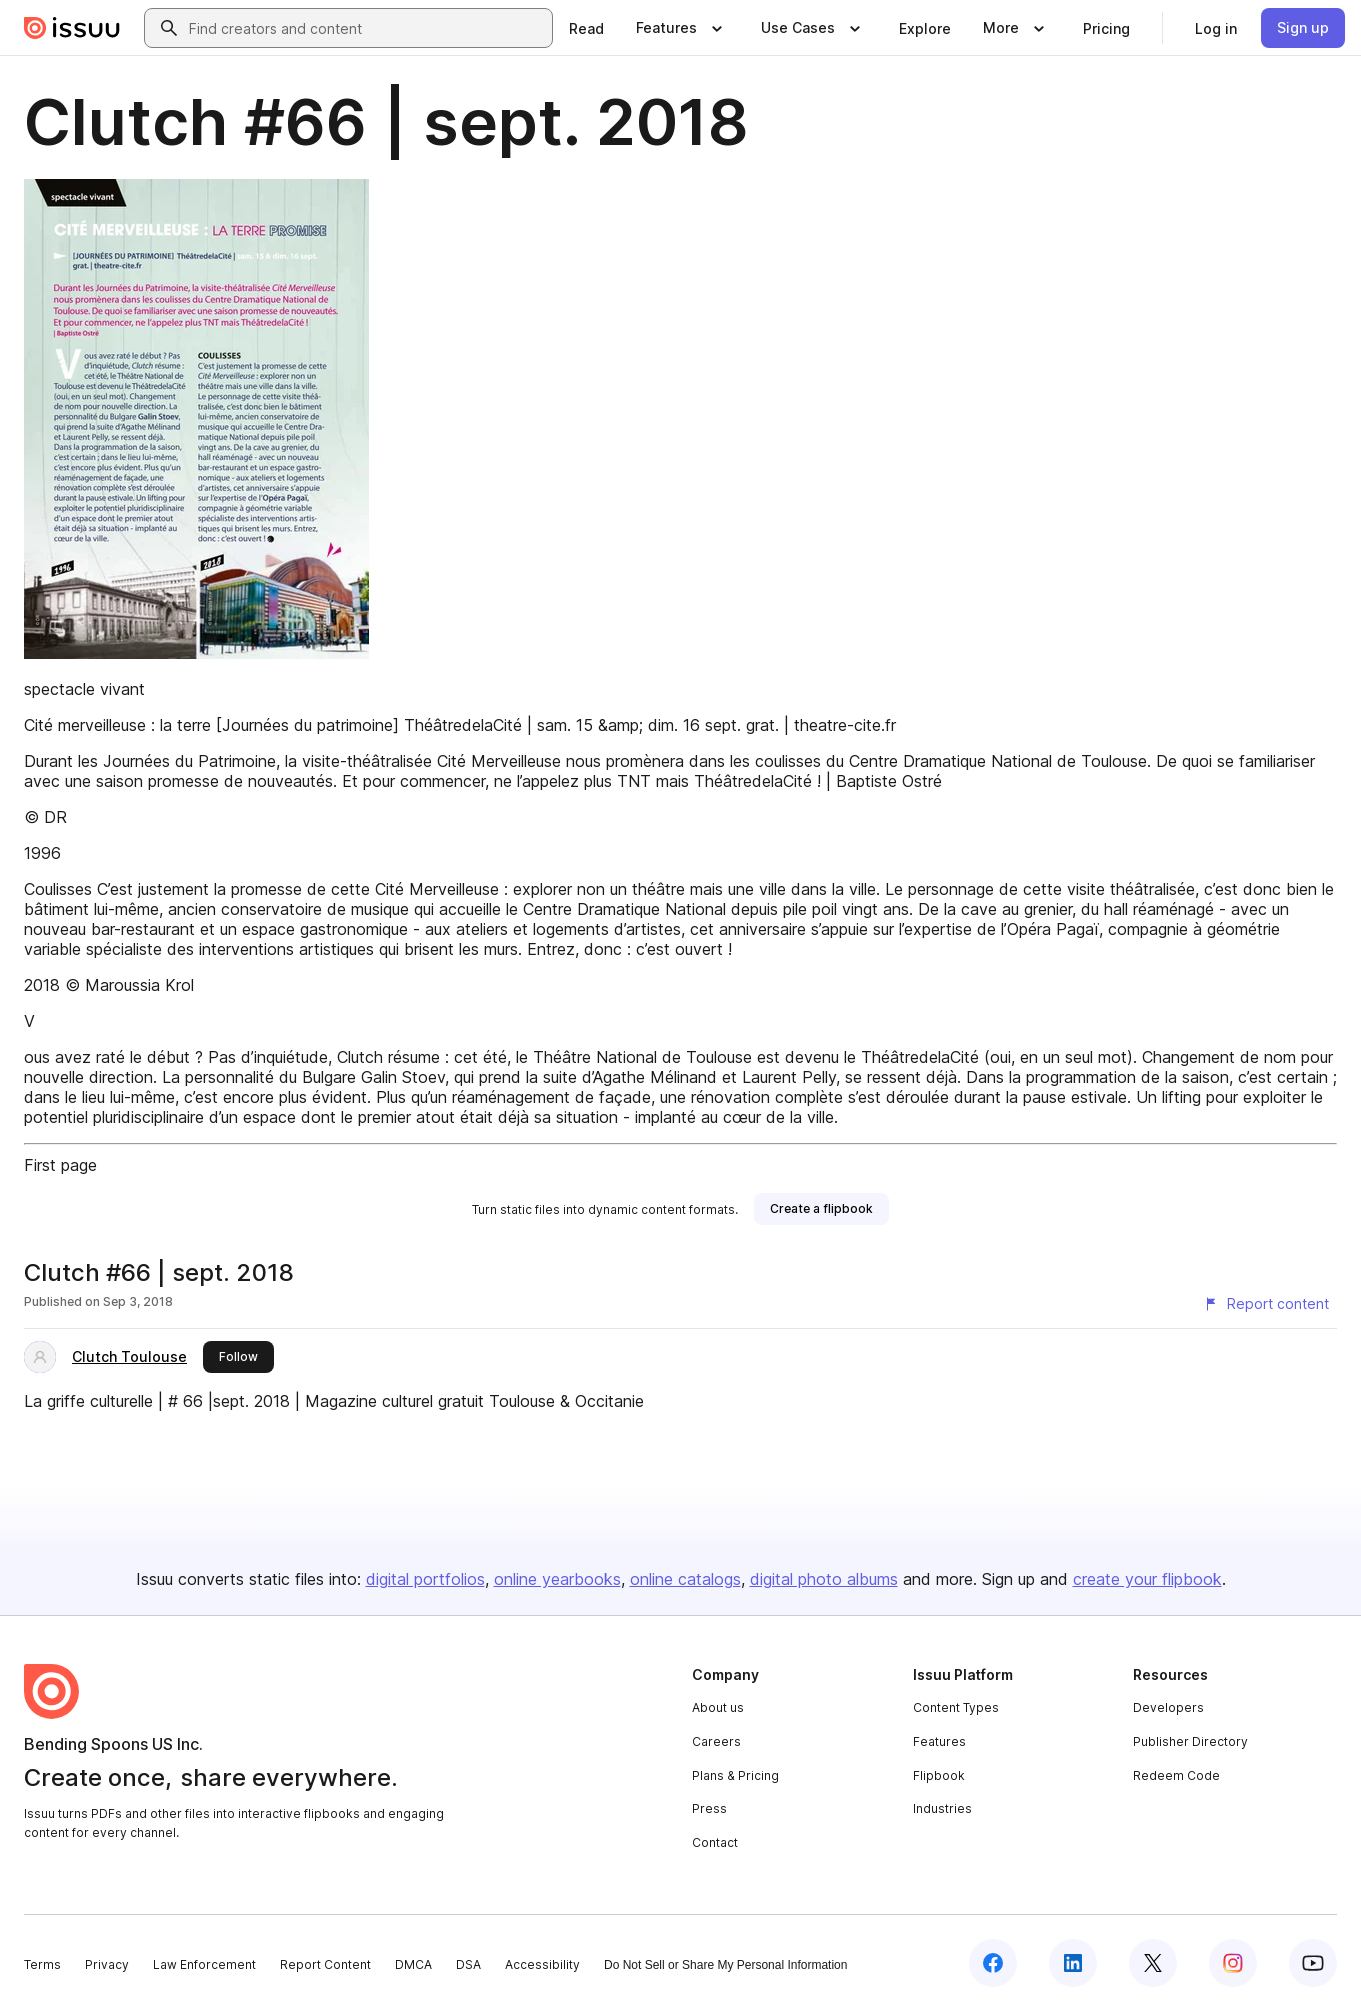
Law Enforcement (204, 1964)
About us (718, 1707)
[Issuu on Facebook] (993, 1963)
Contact (715, 1842)
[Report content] (1266, 1304)
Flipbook (939, 1775)
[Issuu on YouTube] (1313, 1963)
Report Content (325, 1964)
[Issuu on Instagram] (1233, 1963)
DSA (468, 1964)
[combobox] (366, 28)
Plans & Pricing (735, 1775)
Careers (716, 1741)
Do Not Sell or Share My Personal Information (725, 1965)
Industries (942, 1808)
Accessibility (542, 1964)
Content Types (956, 1707)
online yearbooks (557, 1579)
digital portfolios (425, 1579)
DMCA (413, 1964)
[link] (586, 28)
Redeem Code (1176, 1775)
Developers (1168, 1707)
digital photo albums (824, 1579)
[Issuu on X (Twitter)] (1153, 1963)
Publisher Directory (1190, 1741)
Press (709, 1808)
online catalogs (685, 1579)
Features (939, 1741)
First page (60, 1165)
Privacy (107, 1964)
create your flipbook (1147, 1579)
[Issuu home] (72, 28)
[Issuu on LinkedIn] (1073, 1963)
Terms (42, 1964)
